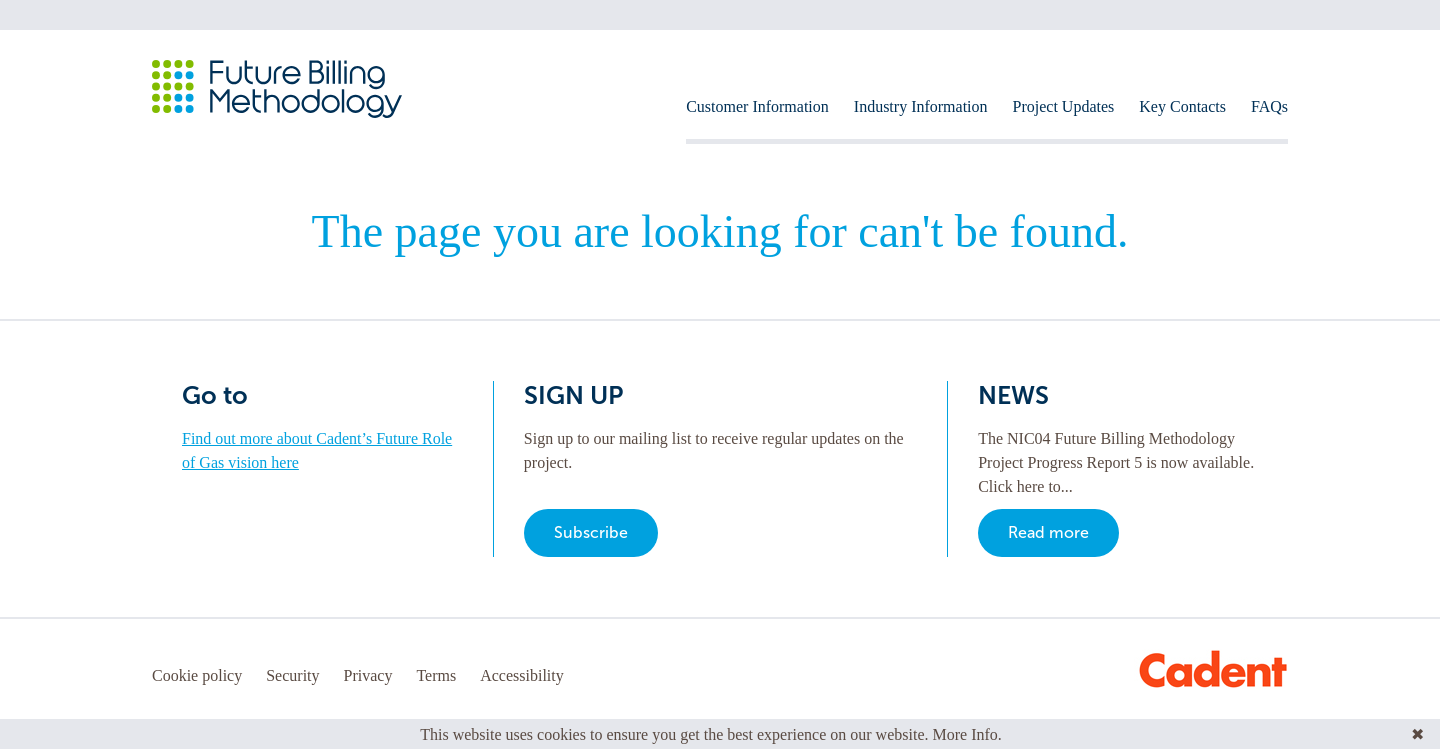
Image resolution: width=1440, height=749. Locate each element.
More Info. (967, 734)
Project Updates (1064, 106)
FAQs (1269, 106)
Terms (436, 675)
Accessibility (522, 675)
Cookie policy (197, 675)
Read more (1048, 532)
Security (292, 675)
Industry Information (921, 106)
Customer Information (757, 106)
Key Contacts (1182, 106)
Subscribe (591, 532)
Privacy (368, 675)
